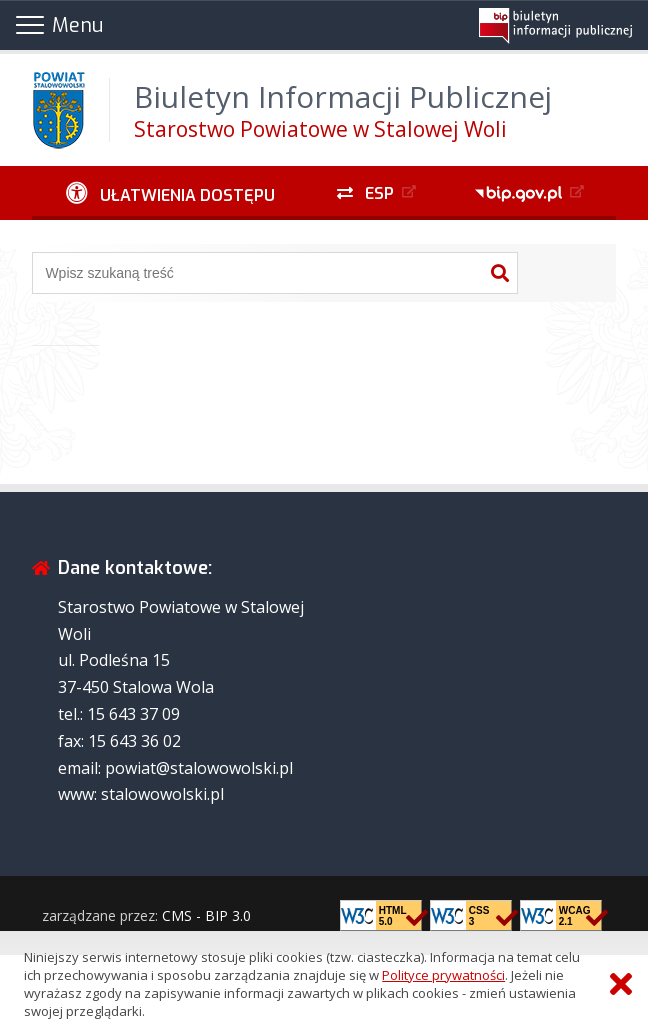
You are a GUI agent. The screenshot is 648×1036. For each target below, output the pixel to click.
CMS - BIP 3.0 (206, 915)
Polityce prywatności (443, 975)
